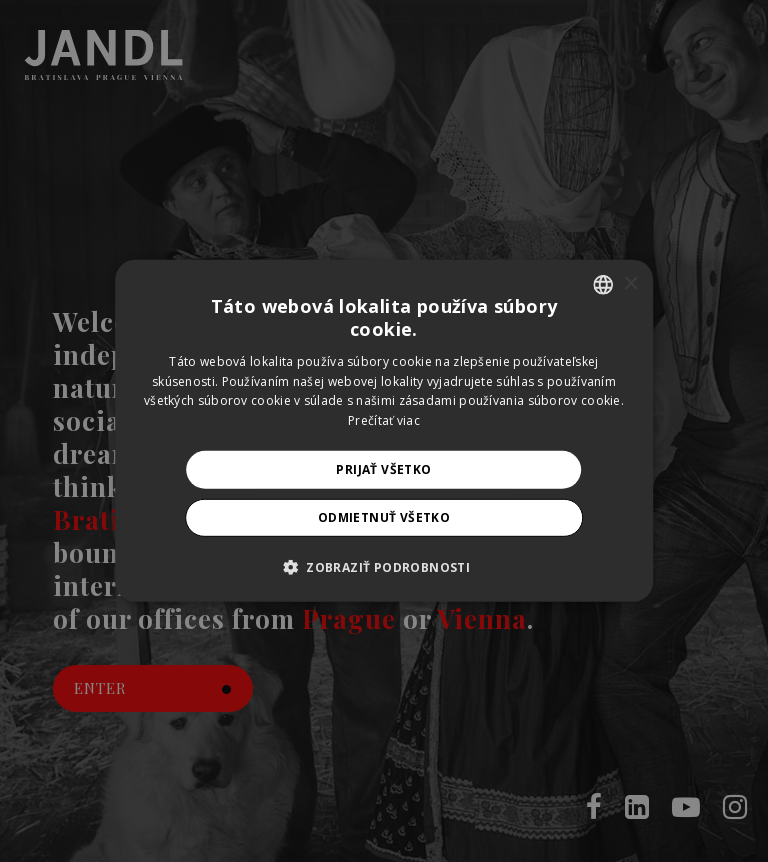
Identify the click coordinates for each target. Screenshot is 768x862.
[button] (384, 567)
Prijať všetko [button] (383, 469)
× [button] (630, 283)
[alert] (384, 431)
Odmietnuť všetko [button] (384, 517)
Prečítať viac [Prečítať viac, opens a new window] (384, 420)
